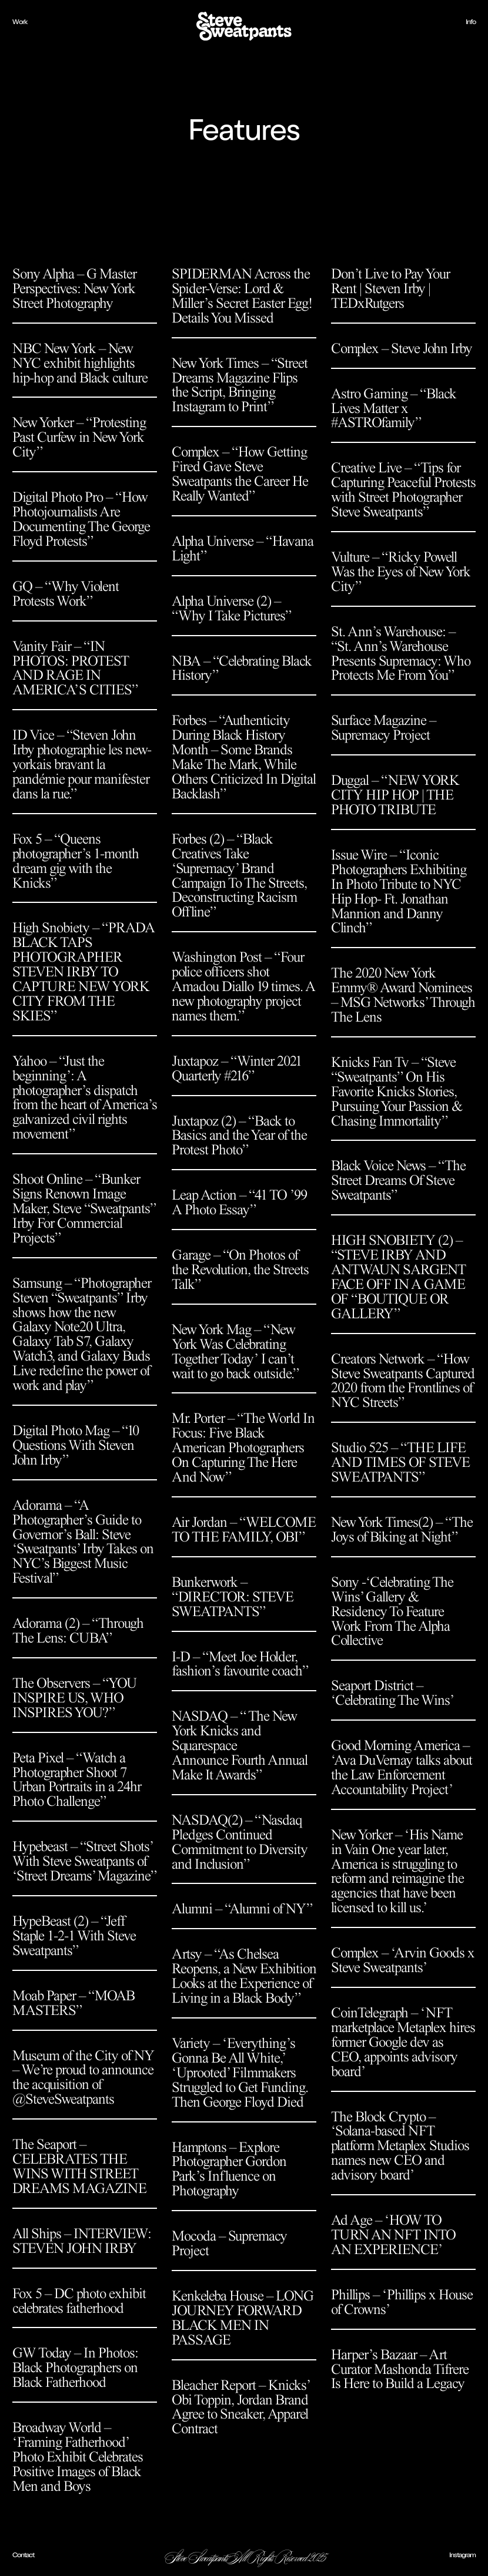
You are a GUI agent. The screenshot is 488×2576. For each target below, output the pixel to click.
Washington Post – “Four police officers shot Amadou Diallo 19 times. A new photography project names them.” (243, 986)
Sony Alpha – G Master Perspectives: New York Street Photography (74, 288)
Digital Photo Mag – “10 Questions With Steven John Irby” (75, 1445)
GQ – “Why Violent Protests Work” (65, 593)
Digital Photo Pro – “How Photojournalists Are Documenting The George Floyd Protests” (81, 519)
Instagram (462, 2554)
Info (471, 21)
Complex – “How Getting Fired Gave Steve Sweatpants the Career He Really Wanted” (240, 474)
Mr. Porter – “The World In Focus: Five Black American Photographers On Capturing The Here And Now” (243, 1447)
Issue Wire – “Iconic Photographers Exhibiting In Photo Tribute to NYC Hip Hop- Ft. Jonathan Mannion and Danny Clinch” (398, 891)
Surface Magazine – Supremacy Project (383, 727)
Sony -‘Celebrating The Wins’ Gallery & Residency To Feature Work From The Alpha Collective (392, 1611)
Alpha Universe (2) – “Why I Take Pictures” (231, 608)
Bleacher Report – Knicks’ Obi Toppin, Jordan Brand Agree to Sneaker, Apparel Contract (240, 2407)
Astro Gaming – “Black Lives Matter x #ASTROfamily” (393, 408)
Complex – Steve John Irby (401, 348)
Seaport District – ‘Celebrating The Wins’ (392, 1692)
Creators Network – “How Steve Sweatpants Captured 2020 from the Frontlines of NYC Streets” (402, 1381)
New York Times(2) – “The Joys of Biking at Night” (402, 1529)
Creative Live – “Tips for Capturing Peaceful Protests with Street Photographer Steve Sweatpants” (403, 489)
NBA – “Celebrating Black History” (242, 668)
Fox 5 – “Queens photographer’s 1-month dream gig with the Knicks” (75, 861)
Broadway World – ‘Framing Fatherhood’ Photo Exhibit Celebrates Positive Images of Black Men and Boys (77, 2456)
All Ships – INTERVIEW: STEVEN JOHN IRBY (81, 2240)
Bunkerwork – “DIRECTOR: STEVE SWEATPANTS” (232, 1597)
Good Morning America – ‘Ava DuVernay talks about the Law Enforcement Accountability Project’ (401, 1767)
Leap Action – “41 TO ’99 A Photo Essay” (239, 1202)
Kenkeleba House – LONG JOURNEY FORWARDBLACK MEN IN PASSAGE (242, 2318)
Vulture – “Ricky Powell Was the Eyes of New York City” (400, 572)
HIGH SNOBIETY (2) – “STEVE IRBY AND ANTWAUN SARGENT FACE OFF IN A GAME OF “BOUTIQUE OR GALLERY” (398, 1277)
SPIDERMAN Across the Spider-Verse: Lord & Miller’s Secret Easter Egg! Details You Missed (242, 296)
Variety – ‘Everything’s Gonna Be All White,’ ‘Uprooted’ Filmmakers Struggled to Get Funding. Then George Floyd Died (240, 2072)
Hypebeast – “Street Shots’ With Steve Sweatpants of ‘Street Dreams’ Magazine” (84, 1861)
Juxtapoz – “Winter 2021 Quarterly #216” (237, 1068)
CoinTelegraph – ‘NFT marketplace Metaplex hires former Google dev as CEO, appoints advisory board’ (403, 2042)
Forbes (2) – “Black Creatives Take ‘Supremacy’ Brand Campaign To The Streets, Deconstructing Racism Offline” (239, 876)
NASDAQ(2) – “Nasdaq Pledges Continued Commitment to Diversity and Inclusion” (239, 1842)
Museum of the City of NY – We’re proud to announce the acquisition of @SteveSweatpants (83, 2077)
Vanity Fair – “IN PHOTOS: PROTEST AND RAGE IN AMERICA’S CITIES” (75, 668)
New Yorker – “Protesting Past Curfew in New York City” (79, 437)
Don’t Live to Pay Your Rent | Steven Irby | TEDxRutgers (390, 288)
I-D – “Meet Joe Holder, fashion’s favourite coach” (240, 1664)
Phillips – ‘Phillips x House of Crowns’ (402, 2302)
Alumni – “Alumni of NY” (242, 1908)
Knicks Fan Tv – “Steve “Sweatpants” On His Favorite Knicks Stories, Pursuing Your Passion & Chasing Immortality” (396, 1091)
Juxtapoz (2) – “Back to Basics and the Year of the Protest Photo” (239, 1135)
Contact (23, 2554)
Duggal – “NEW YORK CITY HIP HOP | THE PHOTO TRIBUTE (395, 795)
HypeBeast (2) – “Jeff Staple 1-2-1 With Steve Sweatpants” (74, 1936)
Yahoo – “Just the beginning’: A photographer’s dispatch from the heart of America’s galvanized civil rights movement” (84, 1098)
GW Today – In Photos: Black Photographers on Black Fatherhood (75, 2367)
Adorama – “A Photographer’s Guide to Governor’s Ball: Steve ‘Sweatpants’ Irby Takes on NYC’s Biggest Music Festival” (82, 1542)
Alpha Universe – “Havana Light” (242, 548)
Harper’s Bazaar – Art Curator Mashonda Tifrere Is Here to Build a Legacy (400, 2369)
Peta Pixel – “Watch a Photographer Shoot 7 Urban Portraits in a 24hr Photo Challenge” (76, 1779)
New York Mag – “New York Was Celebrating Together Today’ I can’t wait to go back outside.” (235, 1351)
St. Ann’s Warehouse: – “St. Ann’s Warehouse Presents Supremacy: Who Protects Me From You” (400, 653)
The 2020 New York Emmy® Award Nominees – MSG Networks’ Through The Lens (403, 995)
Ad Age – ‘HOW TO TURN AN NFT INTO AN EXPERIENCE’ (393, 2235)
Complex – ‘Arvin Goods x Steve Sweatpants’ (402, 1960)
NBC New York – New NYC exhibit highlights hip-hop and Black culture (80, 363)
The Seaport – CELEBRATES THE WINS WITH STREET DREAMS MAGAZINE (79, 2166)
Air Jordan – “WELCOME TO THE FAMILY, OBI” (244, 1529)
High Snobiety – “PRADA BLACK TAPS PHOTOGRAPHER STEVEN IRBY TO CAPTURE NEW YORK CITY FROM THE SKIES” (83, 971)
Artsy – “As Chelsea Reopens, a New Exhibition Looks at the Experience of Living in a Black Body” (244, 1976)
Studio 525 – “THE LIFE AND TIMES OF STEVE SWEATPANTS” (400, 1462)
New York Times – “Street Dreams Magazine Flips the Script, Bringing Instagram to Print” (239, 385)
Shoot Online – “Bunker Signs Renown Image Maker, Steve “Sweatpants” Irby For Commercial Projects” (84, 1208)
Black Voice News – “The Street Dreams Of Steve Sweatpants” (398, 1180)
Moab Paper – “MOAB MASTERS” (73, 2003)
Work (19, 21)
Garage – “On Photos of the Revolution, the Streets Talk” (240, 1269)
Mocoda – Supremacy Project (229, 2243)
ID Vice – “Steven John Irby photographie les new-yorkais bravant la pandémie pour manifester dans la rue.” (81, 764)
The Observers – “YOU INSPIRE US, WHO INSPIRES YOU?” (74, 1698)
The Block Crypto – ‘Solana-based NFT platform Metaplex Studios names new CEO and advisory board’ (400, 2146)
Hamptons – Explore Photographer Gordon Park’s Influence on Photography (229, 2169)
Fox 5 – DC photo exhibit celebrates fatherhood (79, 2300)
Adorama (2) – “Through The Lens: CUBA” (77, 1630)
